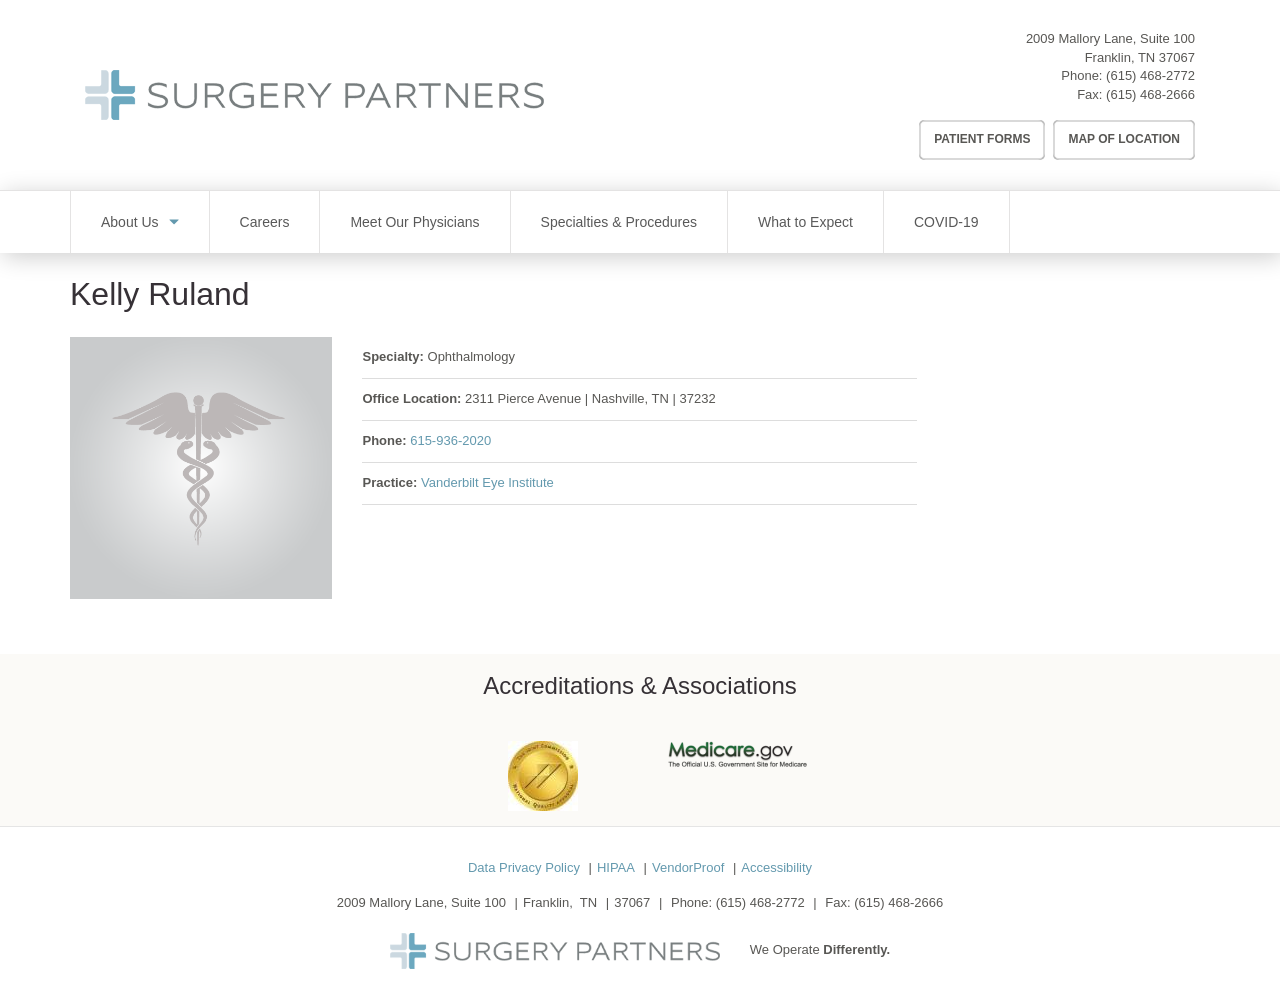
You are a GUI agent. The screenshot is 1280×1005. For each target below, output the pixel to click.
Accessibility (776, 867)
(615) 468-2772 (1150, 75)
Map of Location (1124, 139)
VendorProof (688, 867)
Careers (265, 222)
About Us (130, 222)
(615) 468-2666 (1150, 94)
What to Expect (805, 222)
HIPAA (616, 867)
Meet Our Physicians (414, 222)
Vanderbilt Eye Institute (487, 482)
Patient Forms (982, 139)
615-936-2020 (450, 440)
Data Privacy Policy (524, 867)
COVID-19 (946, 222)
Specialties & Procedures (619, 222)
